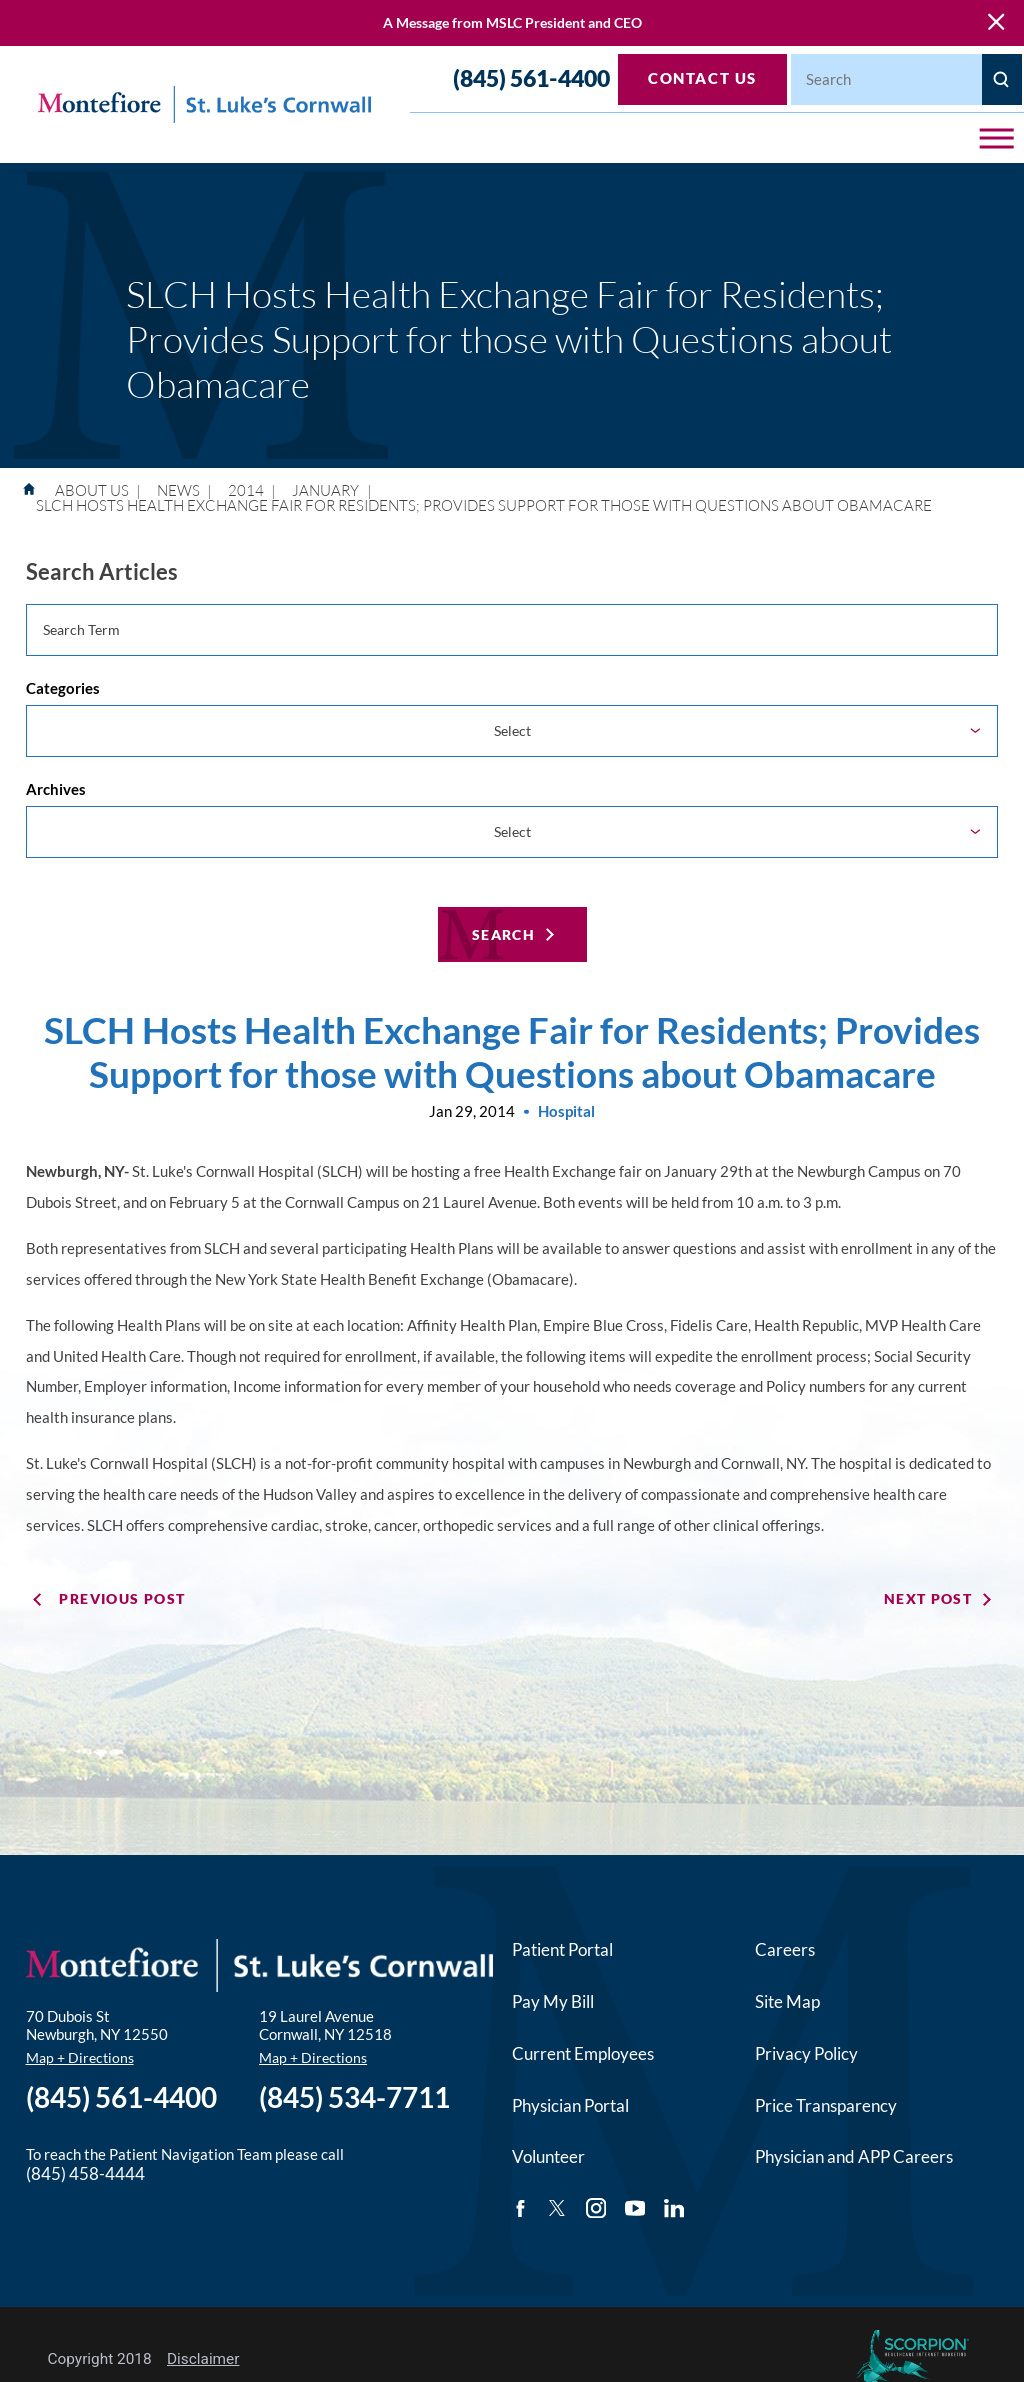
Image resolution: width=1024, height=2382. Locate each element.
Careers (785, 1947)
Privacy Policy (806, 2051)
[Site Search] (1002, 79)
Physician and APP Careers (854, 2154)
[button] (996, 138)
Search (503, 932)
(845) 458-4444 (85, 2171)
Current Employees (583, 2051)
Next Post (928, 1596)
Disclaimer (203, 2357)
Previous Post (122, 1596)
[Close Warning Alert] (996, 22)
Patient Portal (562, 1947)
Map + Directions (80, 2056)
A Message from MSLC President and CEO (512, 22)
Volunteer (548, 2154)
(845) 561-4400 (531, 78)
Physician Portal (570, 2103)
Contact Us (702, 78)
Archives (56, 788)
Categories (63, 688)
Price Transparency (826, 2103)
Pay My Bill (553, 1999)
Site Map (787, 1999)
